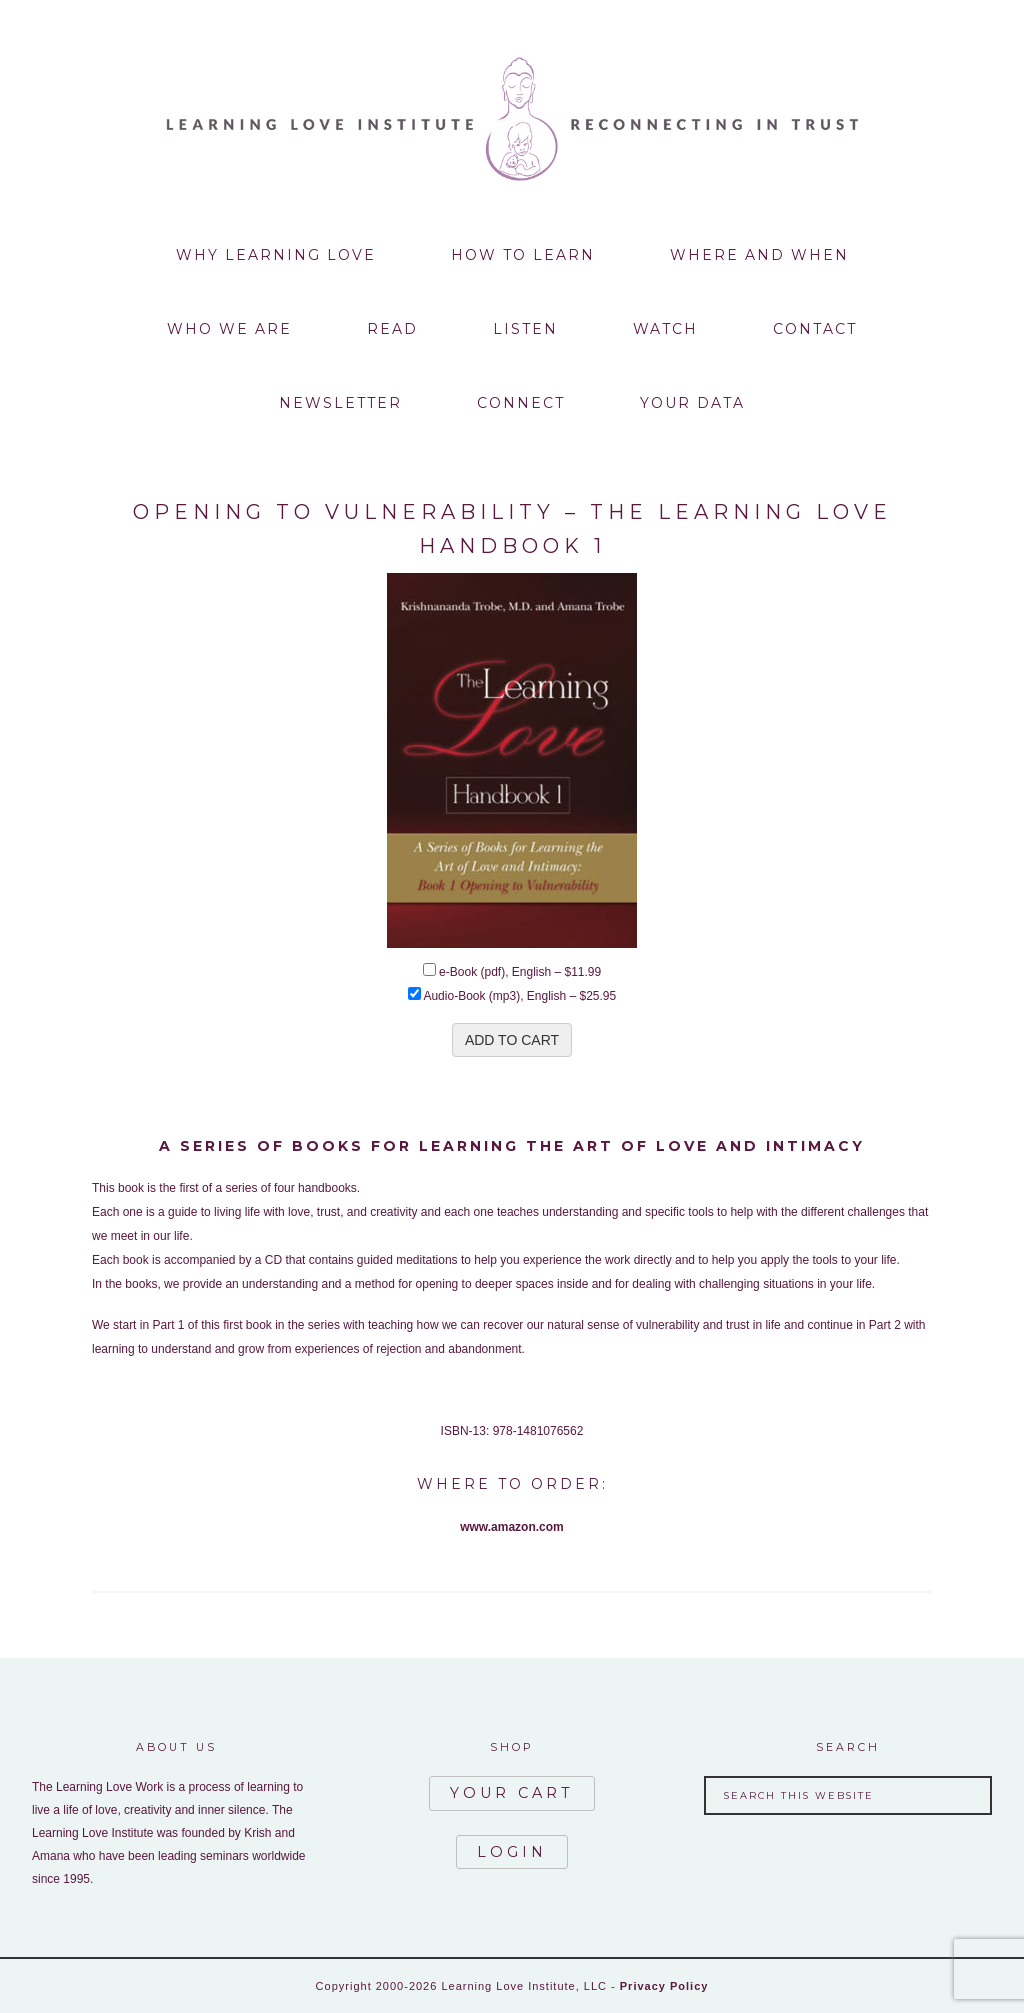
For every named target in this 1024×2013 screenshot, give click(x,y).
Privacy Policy (664, 1986)
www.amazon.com (512, 1527)
